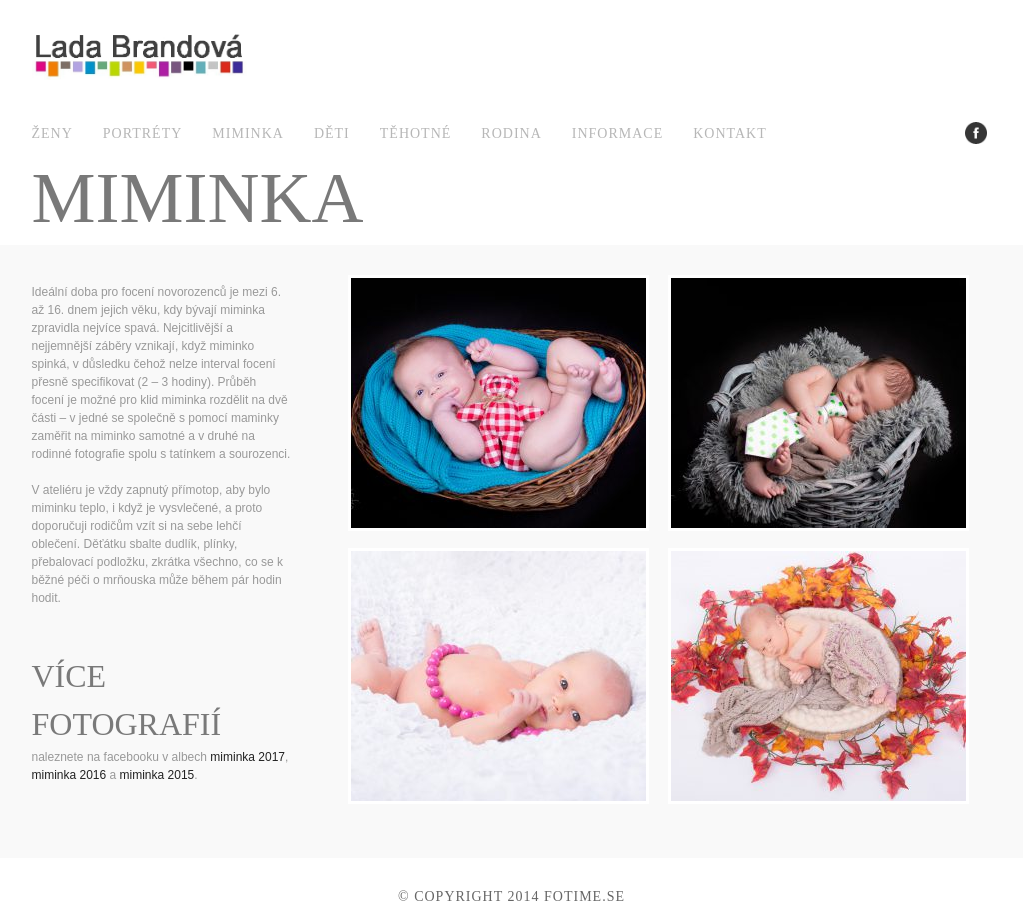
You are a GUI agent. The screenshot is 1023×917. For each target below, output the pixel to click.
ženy (52, 133)
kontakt (730, 133)
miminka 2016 (69, 775)
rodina (511, 133)
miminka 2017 (247, 757)
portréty (143, 133)
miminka (248, 133)
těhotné (416, 133)
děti (332, 133)
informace (617, 133)
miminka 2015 (157, 775)
